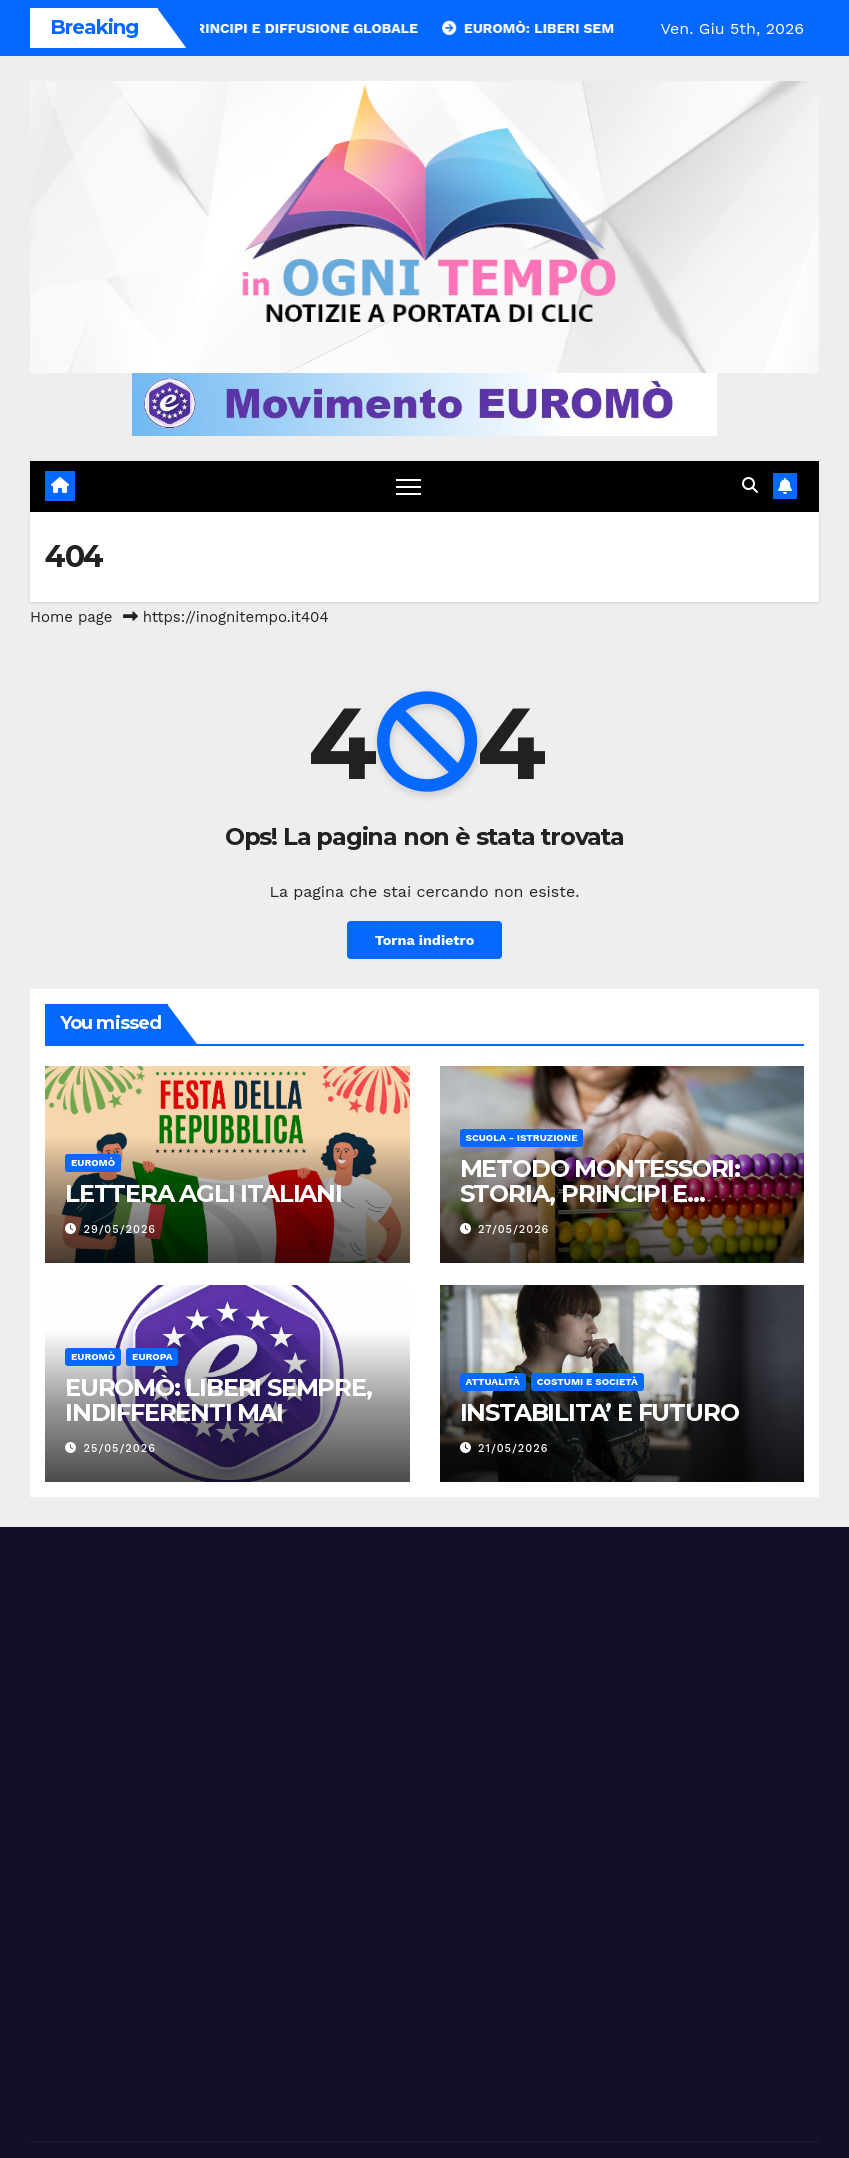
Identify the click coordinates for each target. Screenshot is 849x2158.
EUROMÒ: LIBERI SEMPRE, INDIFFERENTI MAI (218, 1400)
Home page (71, 617)
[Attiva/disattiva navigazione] (408, 486)
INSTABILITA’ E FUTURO (599, 1412)
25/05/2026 (120, 1448)
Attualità (493, 1381)
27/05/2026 (513, 1229)
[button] (750, 485)
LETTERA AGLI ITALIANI (203, 1193)
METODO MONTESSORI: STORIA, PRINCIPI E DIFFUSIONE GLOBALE (600, 1193)
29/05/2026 (120, 1229)
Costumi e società (587, 1381)
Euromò (93, 1162)
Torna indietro (425, 940)
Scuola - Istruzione (522, 1137)
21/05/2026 (513, 1448)
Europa (152, 1356)
